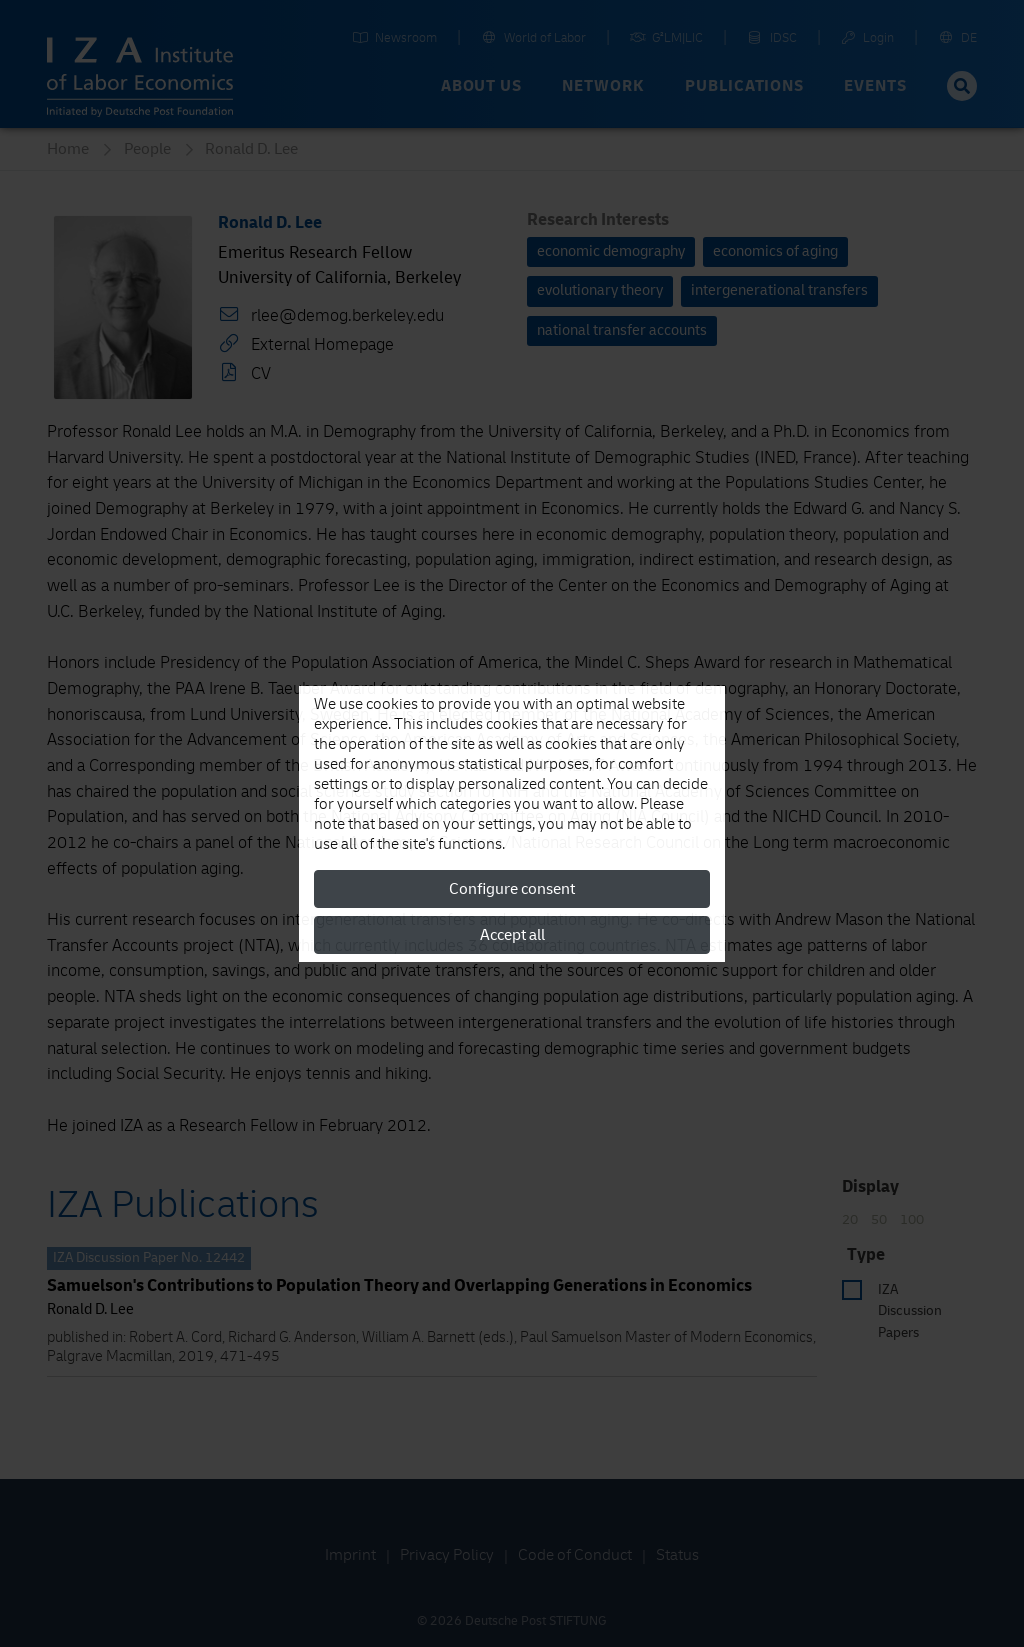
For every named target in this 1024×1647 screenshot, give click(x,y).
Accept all (512, 935)
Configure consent (512, 889)
